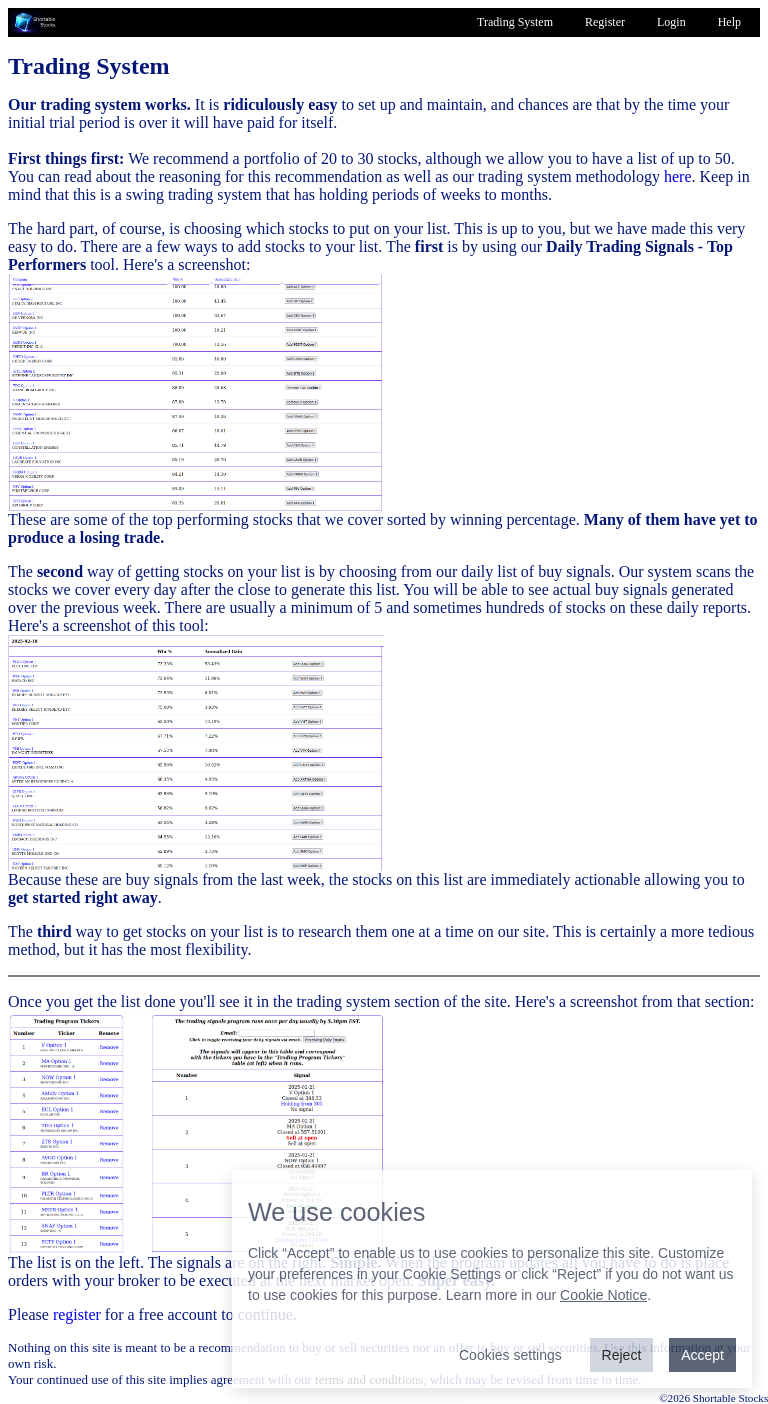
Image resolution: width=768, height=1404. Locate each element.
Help (729, 22)
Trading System (515, 22)
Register (605, 22)
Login (671, 22)
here (678, 176)
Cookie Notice (603, 1295)
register (77, 1314)
